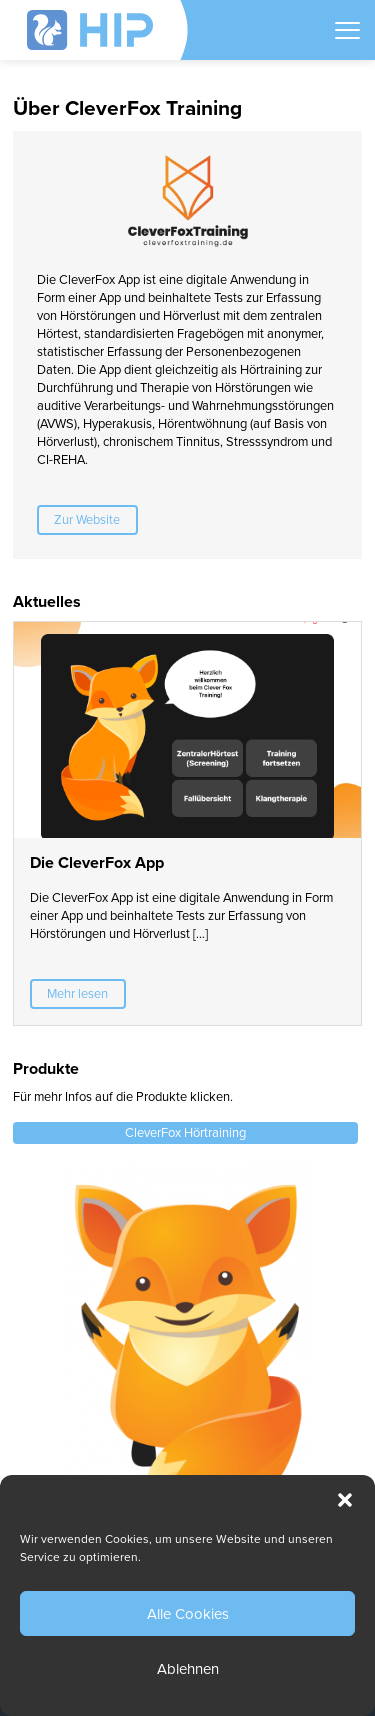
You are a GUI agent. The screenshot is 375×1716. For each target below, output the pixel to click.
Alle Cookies (188, 1614)
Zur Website (87, 520)
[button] (345, 1500)
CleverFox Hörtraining (185, 1133)
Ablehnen (188, 1669)
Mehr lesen (77, 994)
